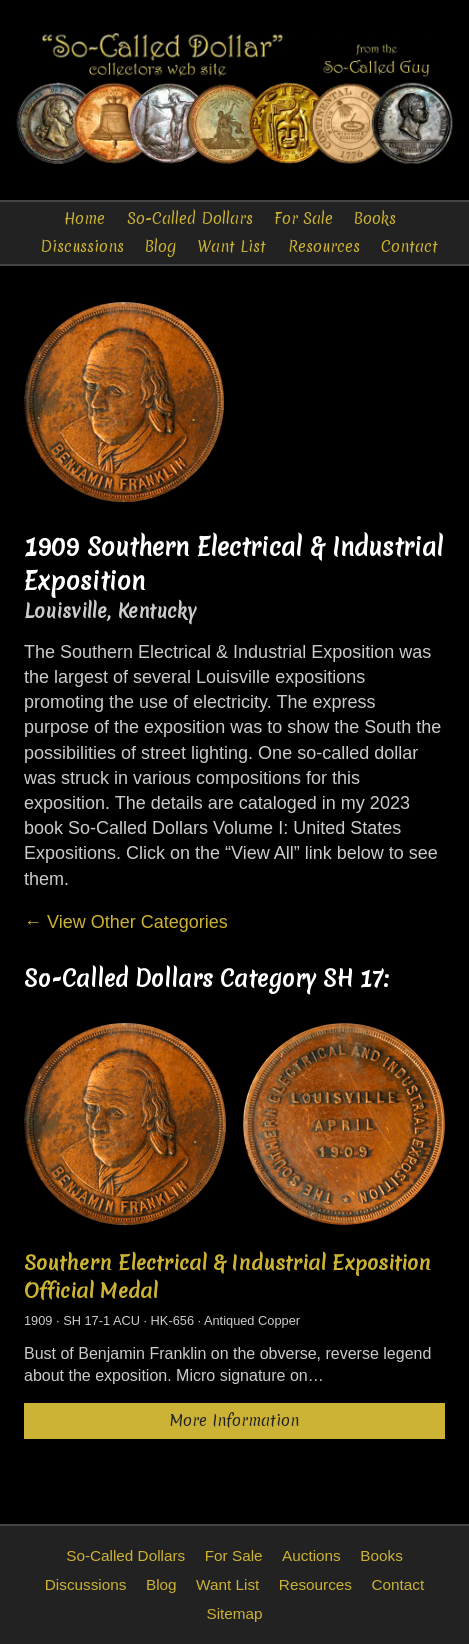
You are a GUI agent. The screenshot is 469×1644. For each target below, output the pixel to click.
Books (375, 218)
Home (84, 218)
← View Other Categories (126, 922)
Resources (324, 246)
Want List (231, 246)
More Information (234, 1420)
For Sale (303, 218)
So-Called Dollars (190, 218)
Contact (409, 246)
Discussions (82, 246)
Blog (160, 246)
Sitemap (234, 1613)
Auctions (311, 1555)
